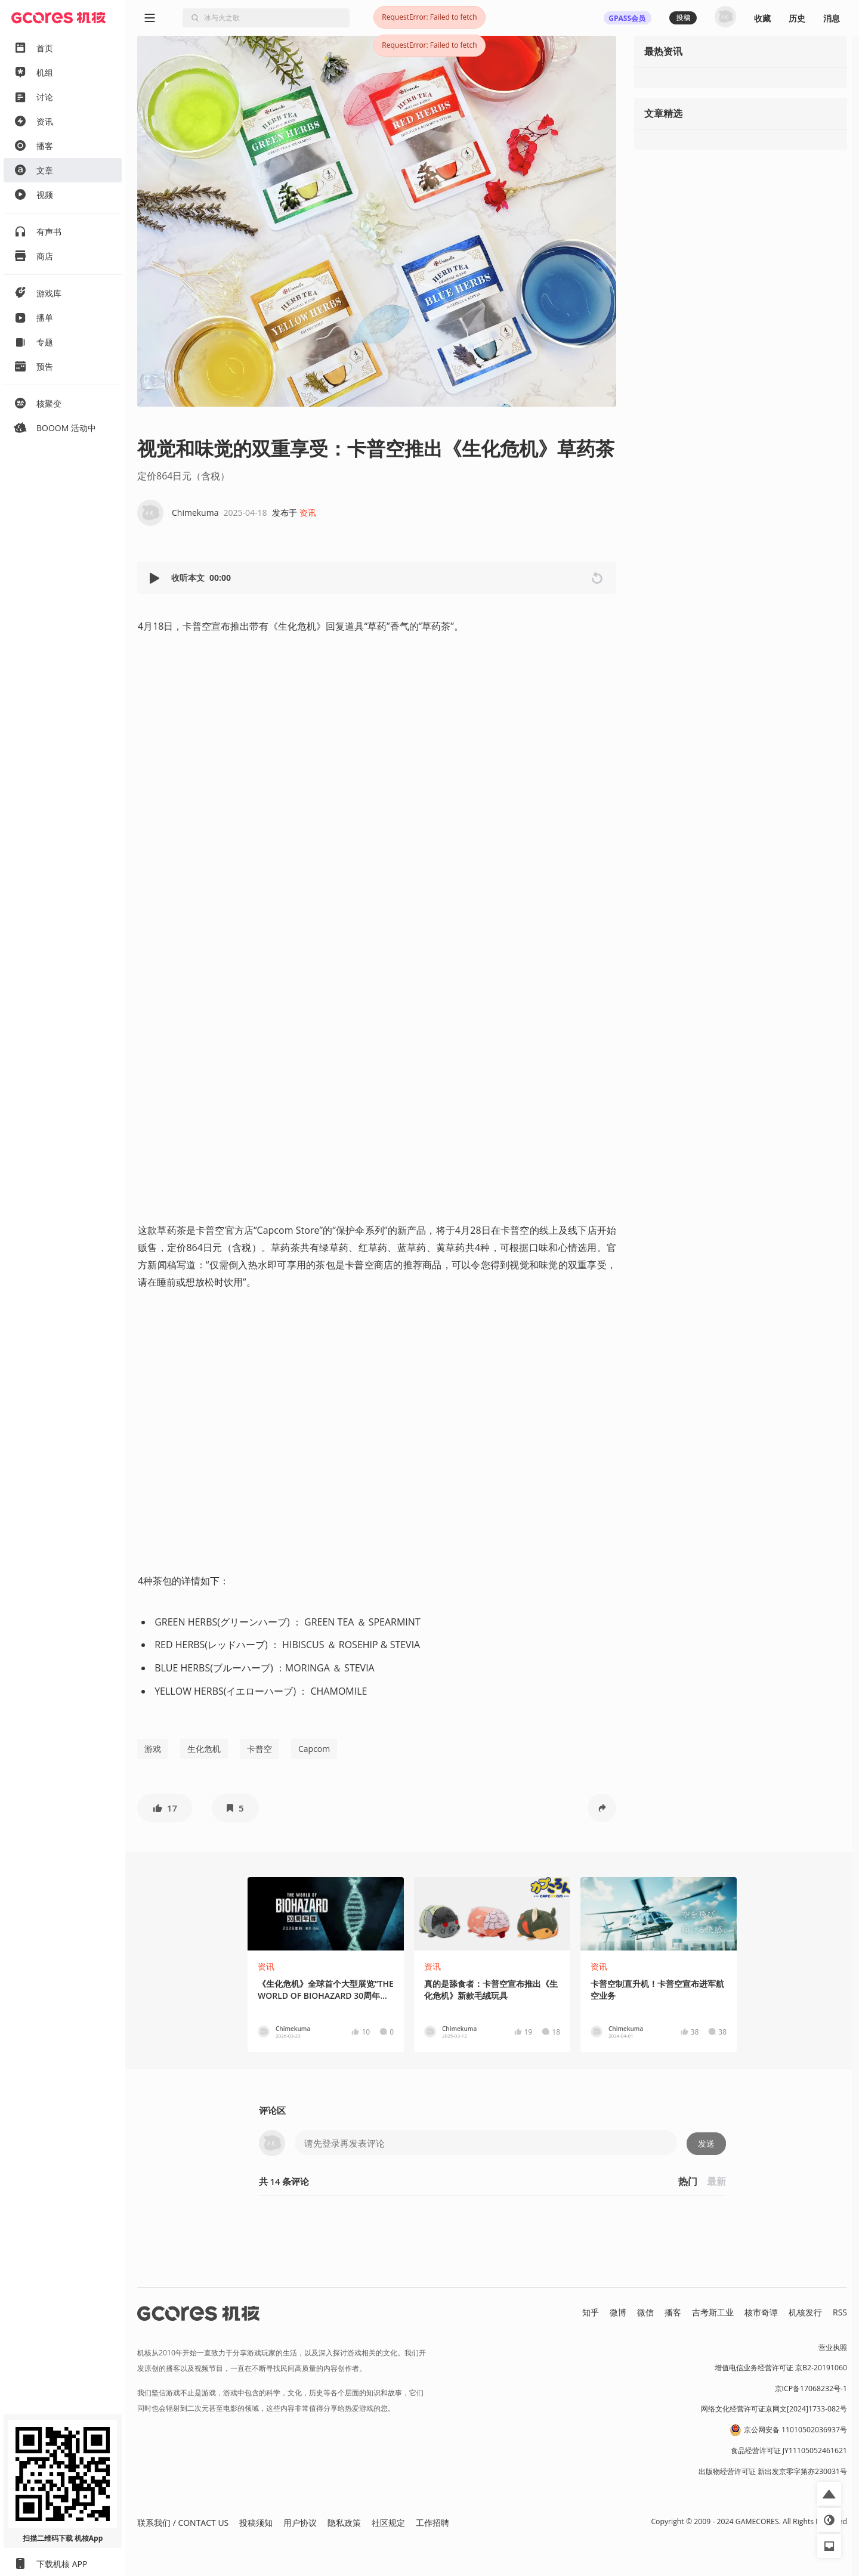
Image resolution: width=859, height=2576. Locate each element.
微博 (618, 2312)
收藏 (762, 18)
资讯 (307, 512)
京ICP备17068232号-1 (811, 2388)
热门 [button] (687, 2181)
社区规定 (388, 2522)
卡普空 (259, 1748)
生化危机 (204, 1748)
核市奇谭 (761, 2312)
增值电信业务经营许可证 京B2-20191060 (781, 2368)
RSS (840, 2312)
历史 (797, 18)
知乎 (590, 2312)
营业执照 (832, 2347)
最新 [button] (716, 2181)
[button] (156, 578)
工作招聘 (432, 2522)
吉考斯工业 (713, 2312)
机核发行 (805, 2312)
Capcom (314, 1748)
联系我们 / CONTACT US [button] (182, 2522)
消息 (831, 18)
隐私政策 (344, 2522)
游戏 (152, 1748)
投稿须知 (256, 2522)
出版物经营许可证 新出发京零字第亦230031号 (773, 2471)
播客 (673, 2312)
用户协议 (300, 2522)
